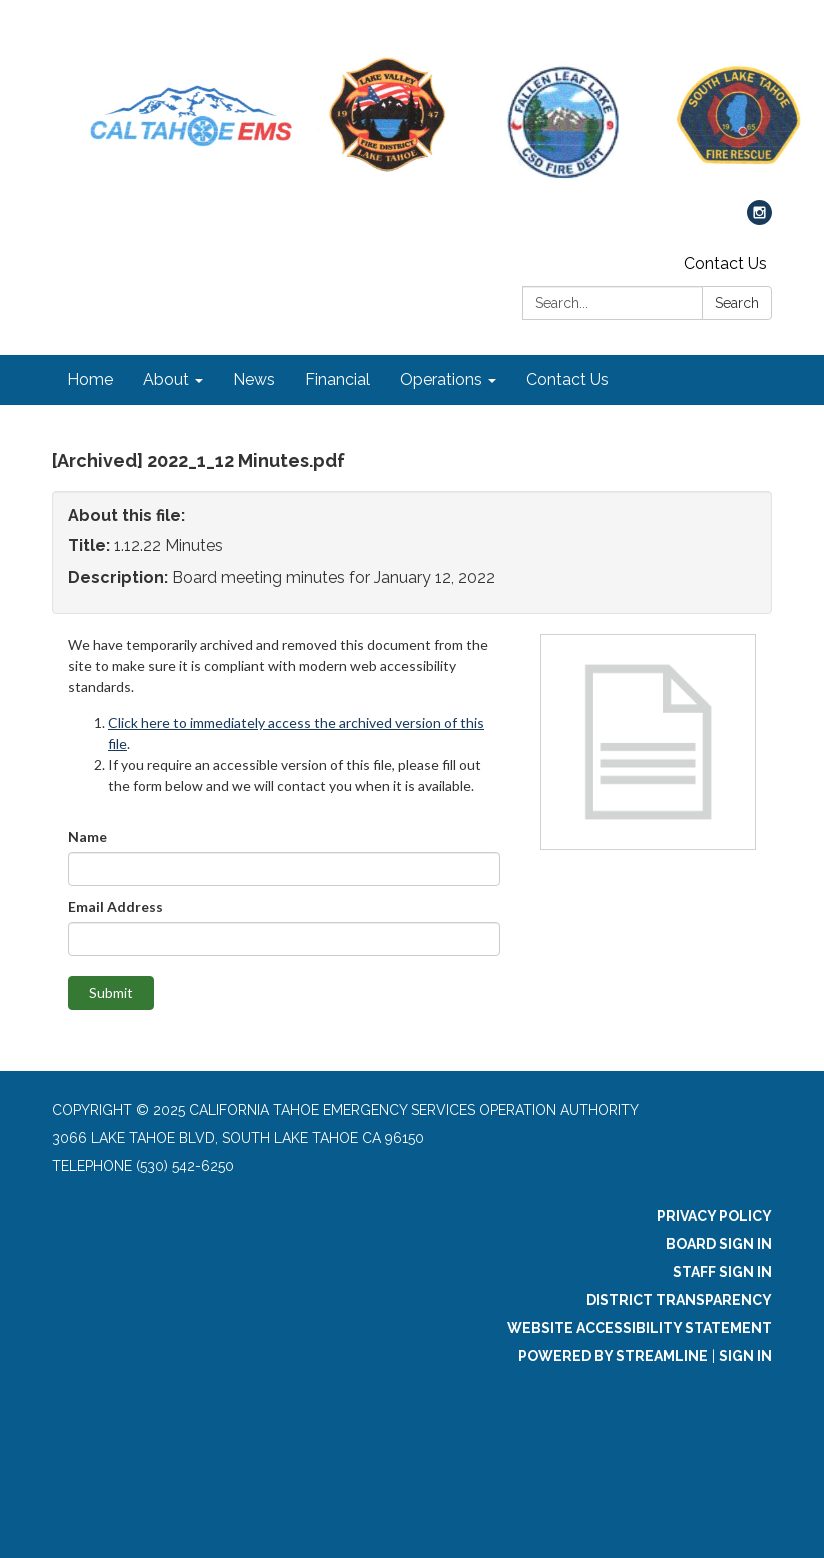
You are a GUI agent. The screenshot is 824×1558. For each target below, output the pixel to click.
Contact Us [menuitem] (567, 379)
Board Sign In (719, 1244)
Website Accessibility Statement (639, 1328)
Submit (111, 992)
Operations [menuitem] (441, 379)
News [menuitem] (254, 379)
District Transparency (679, 1300)
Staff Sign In (722, 1272)
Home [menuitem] (90, 379)
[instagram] (759, 219)
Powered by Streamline (613, 1356)
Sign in (745, 1356)
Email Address (115, 906)
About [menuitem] (166, 379)
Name (87, 836)
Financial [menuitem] (337, 379)
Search (737, 303)
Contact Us (725, 263)
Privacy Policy (714, 1216)
